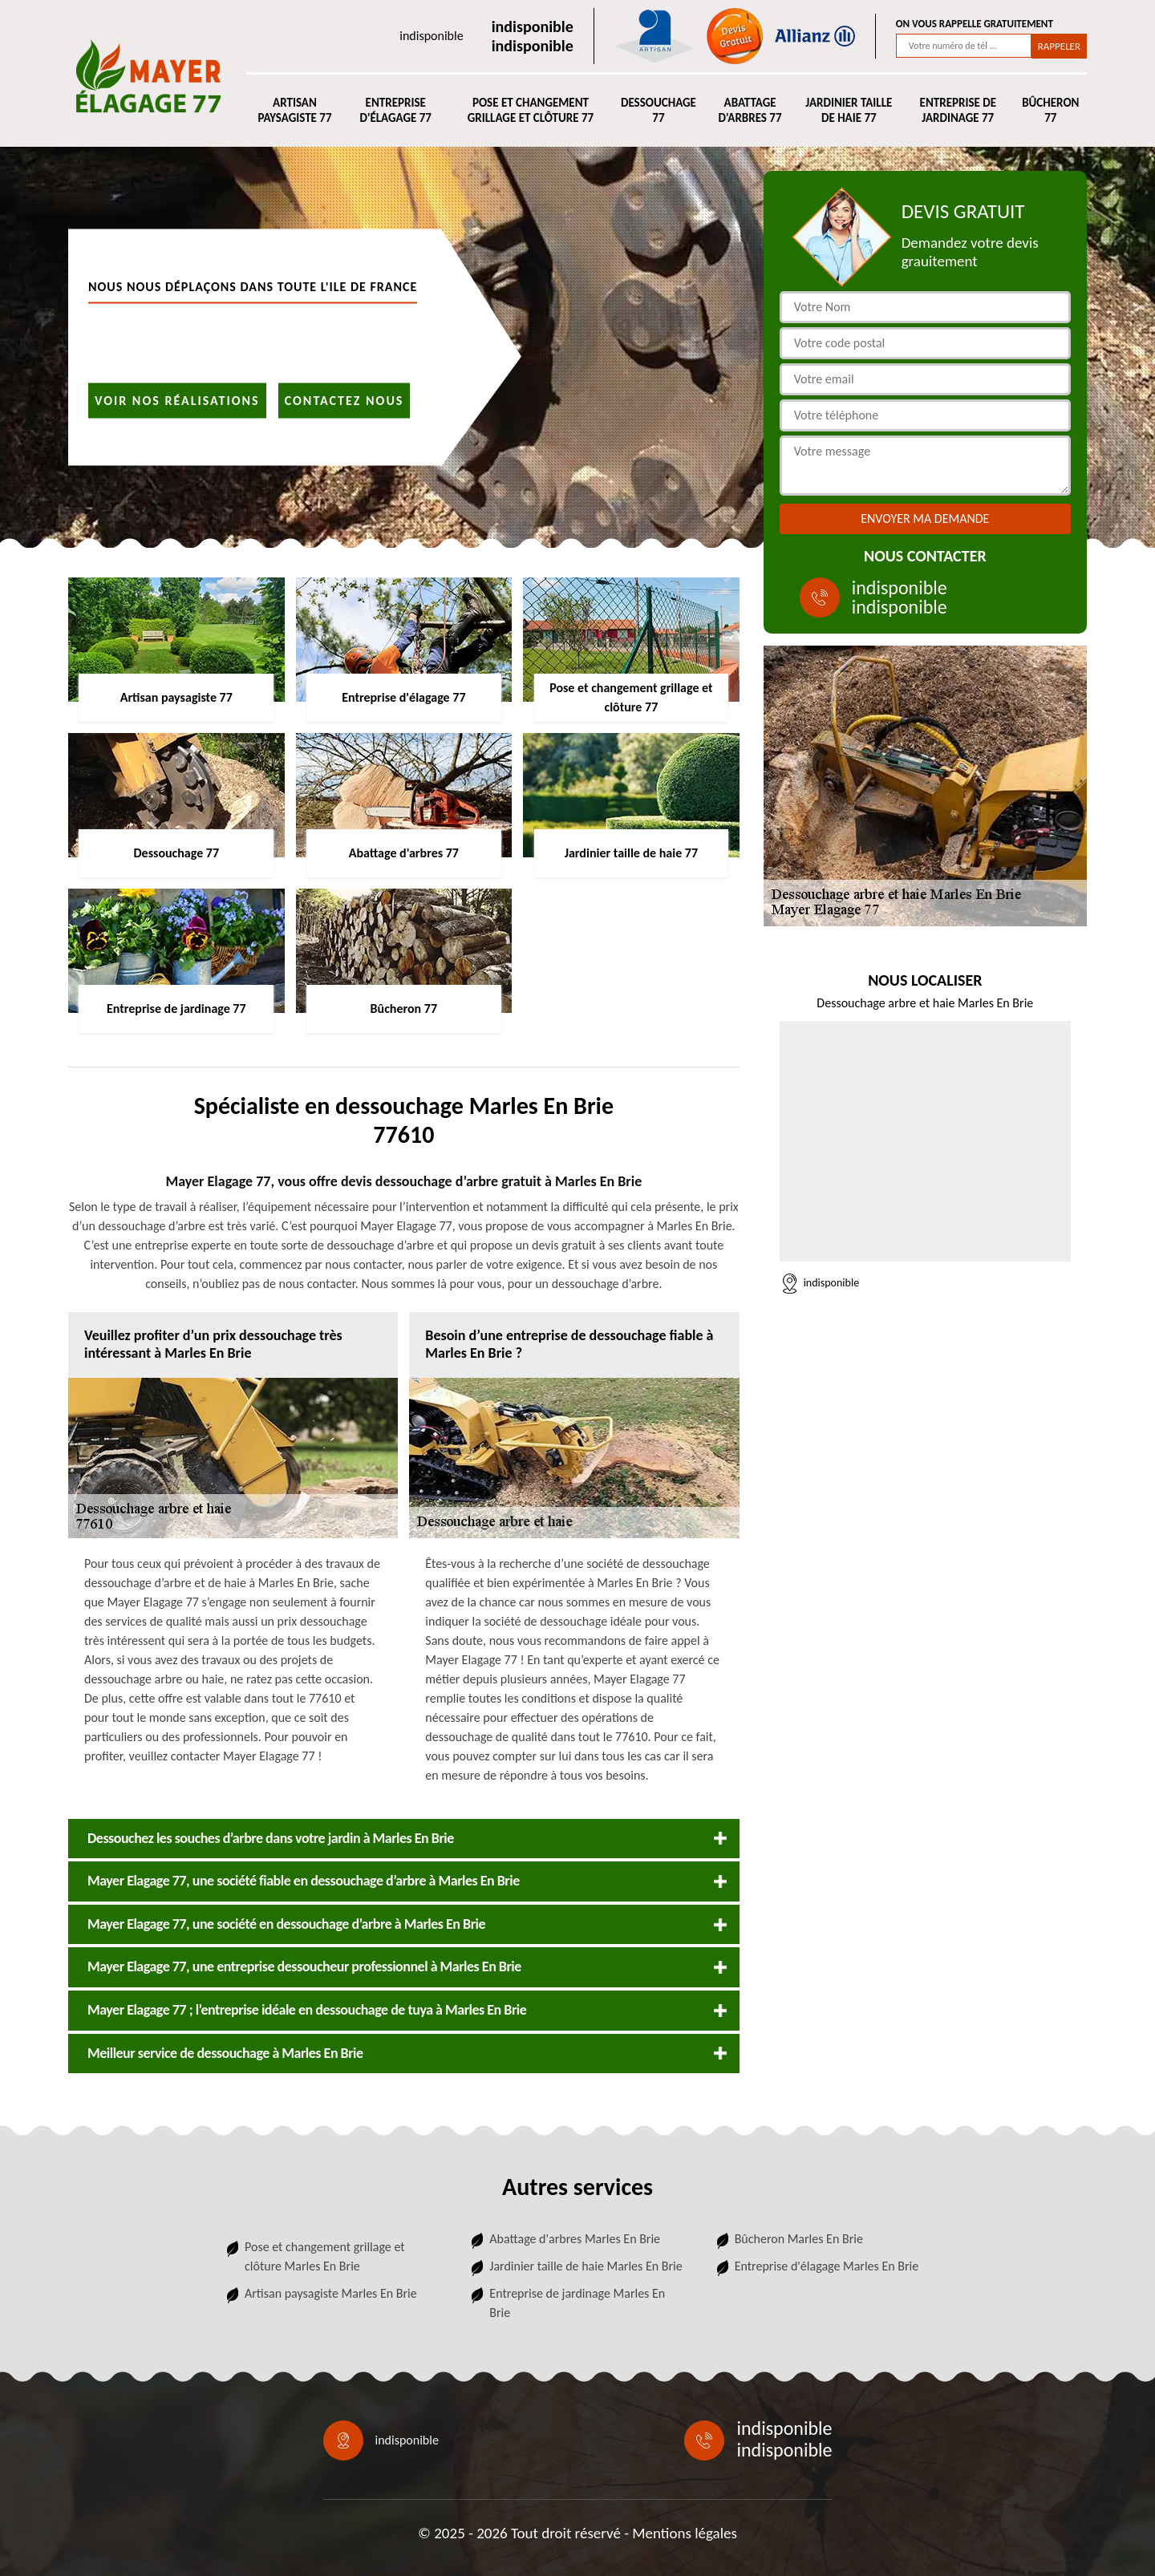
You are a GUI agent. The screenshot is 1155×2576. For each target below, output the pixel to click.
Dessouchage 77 (658, 110)
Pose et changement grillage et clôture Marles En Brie (325, 2256)
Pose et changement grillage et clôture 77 (531, 110)
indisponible (431, 35)
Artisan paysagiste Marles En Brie (331, 2293)
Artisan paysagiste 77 (294, 110)
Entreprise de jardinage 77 (958, 110)
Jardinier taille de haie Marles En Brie (585, 2266)
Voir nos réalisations (177, 399)
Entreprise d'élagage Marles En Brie (827, 2266)
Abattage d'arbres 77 (750, 110)
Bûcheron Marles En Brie (799, 2238)
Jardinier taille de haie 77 (848, 110)
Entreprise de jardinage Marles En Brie (577, 2303)
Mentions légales (684, 2533)
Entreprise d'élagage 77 (395, 110)
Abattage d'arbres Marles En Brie (574, 2238)
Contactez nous (344, 399)
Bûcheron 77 (1050, 110)
